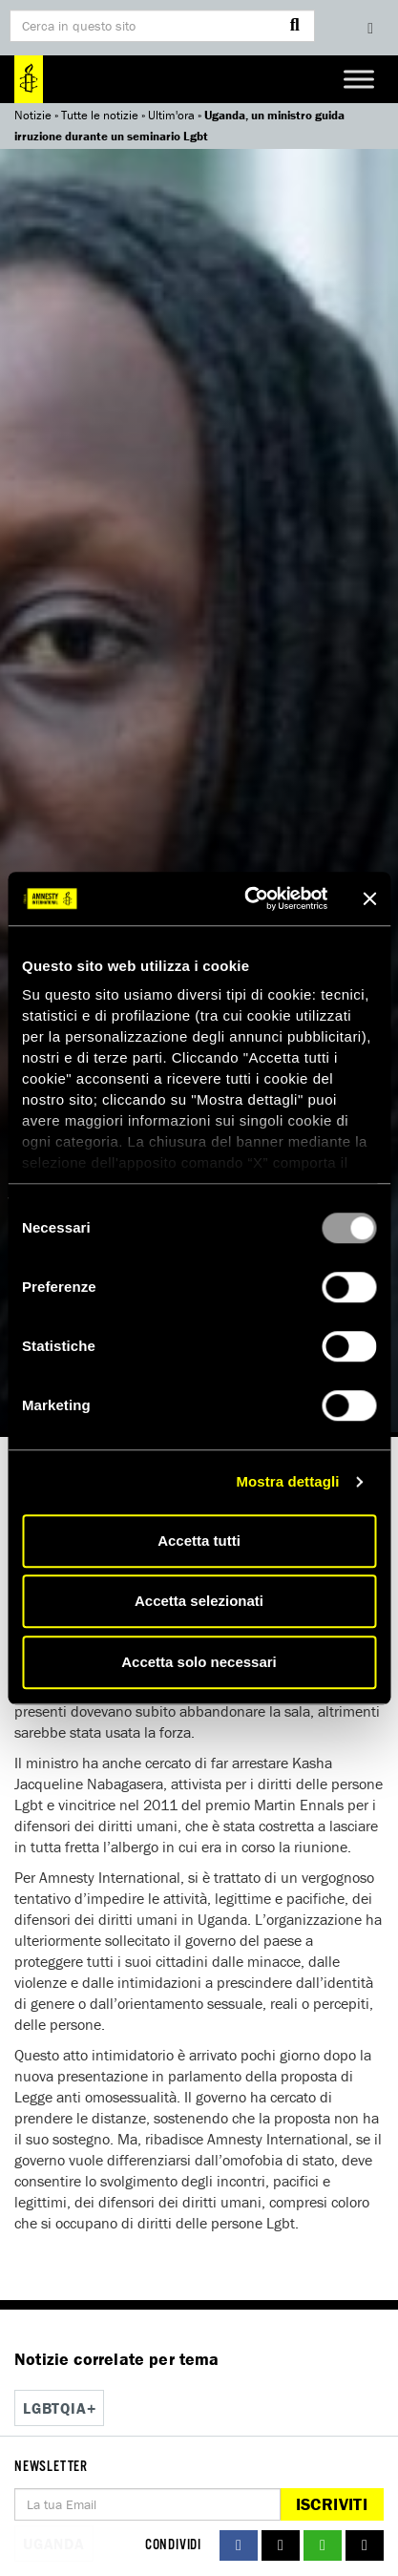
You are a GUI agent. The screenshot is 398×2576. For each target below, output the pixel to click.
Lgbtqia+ (59, 2408)
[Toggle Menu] (359, 79)
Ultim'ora (171, 115)
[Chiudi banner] (369, 898)
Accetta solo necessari (199, 1662)
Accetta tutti (199, 1540)
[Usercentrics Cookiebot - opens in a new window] (247, 898)
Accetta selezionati (199, 1601)
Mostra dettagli (287, 1481)
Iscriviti (331, 2504)
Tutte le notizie (99, 115)
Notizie (33, 115)
